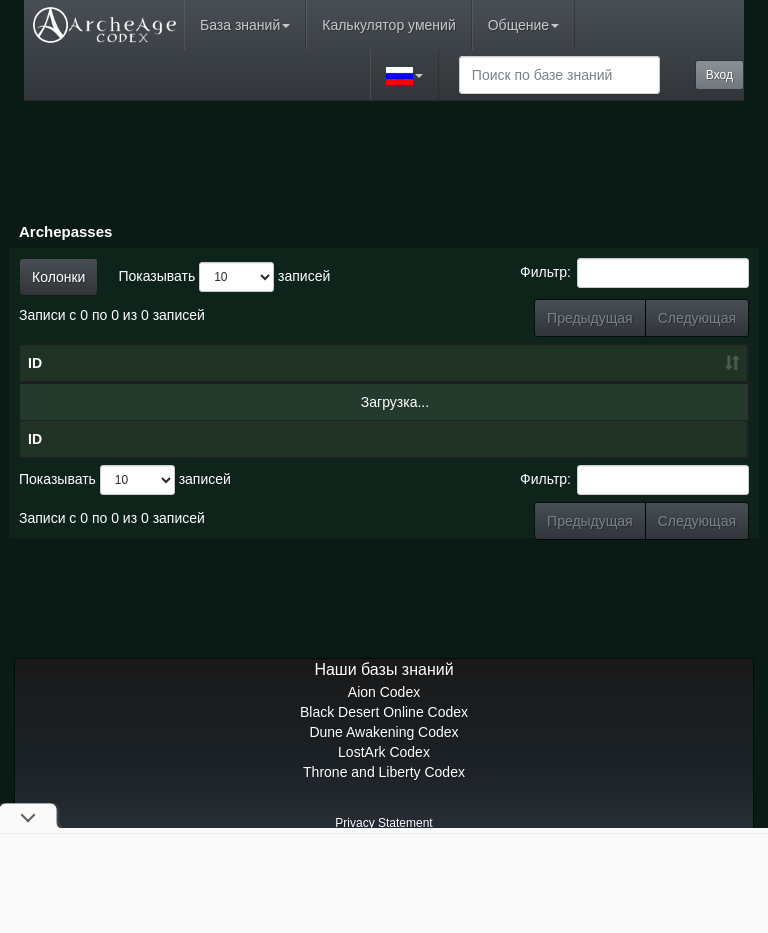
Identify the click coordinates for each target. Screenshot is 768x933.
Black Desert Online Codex (384, 792)
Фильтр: (634, 273)
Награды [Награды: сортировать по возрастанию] (580, 403)
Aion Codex (384, 772)
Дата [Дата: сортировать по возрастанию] (263, 403)
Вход (719, 75)
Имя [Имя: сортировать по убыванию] (131, 403)
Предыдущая (590, 318)
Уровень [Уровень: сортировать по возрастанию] (378, 403)
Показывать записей (224, 277)
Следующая (697, 318)
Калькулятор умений (388, 25)
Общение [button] (523, 25)
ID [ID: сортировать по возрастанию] (35, 403)
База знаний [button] (245, 25)
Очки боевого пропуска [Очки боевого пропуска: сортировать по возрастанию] (479, 383)
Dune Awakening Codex (383, 812)
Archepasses (65, 231)
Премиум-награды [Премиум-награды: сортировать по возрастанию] (684, 393)
